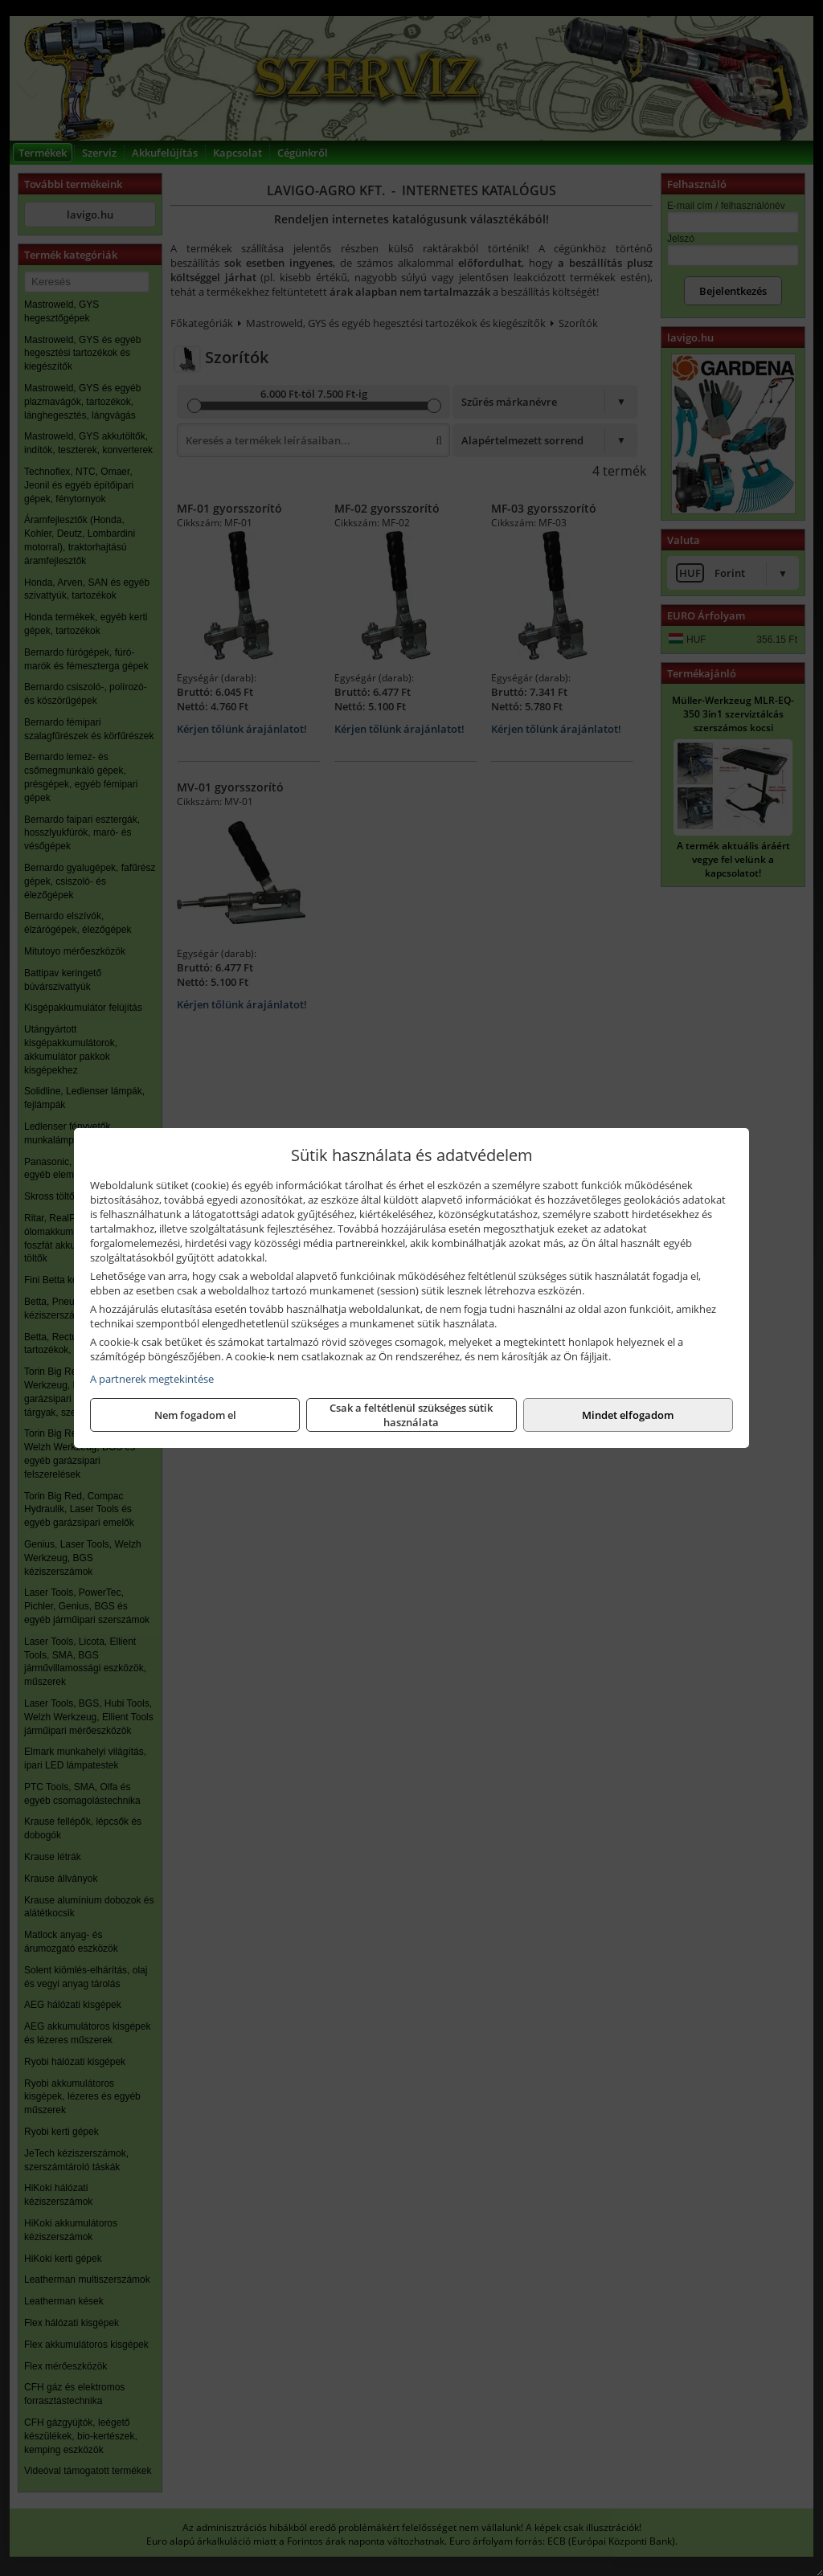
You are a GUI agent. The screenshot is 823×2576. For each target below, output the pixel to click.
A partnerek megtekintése (152, 1379)
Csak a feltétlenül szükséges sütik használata (411, 1414)
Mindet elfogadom (628, 1415)
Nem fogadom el (195, 1415)
